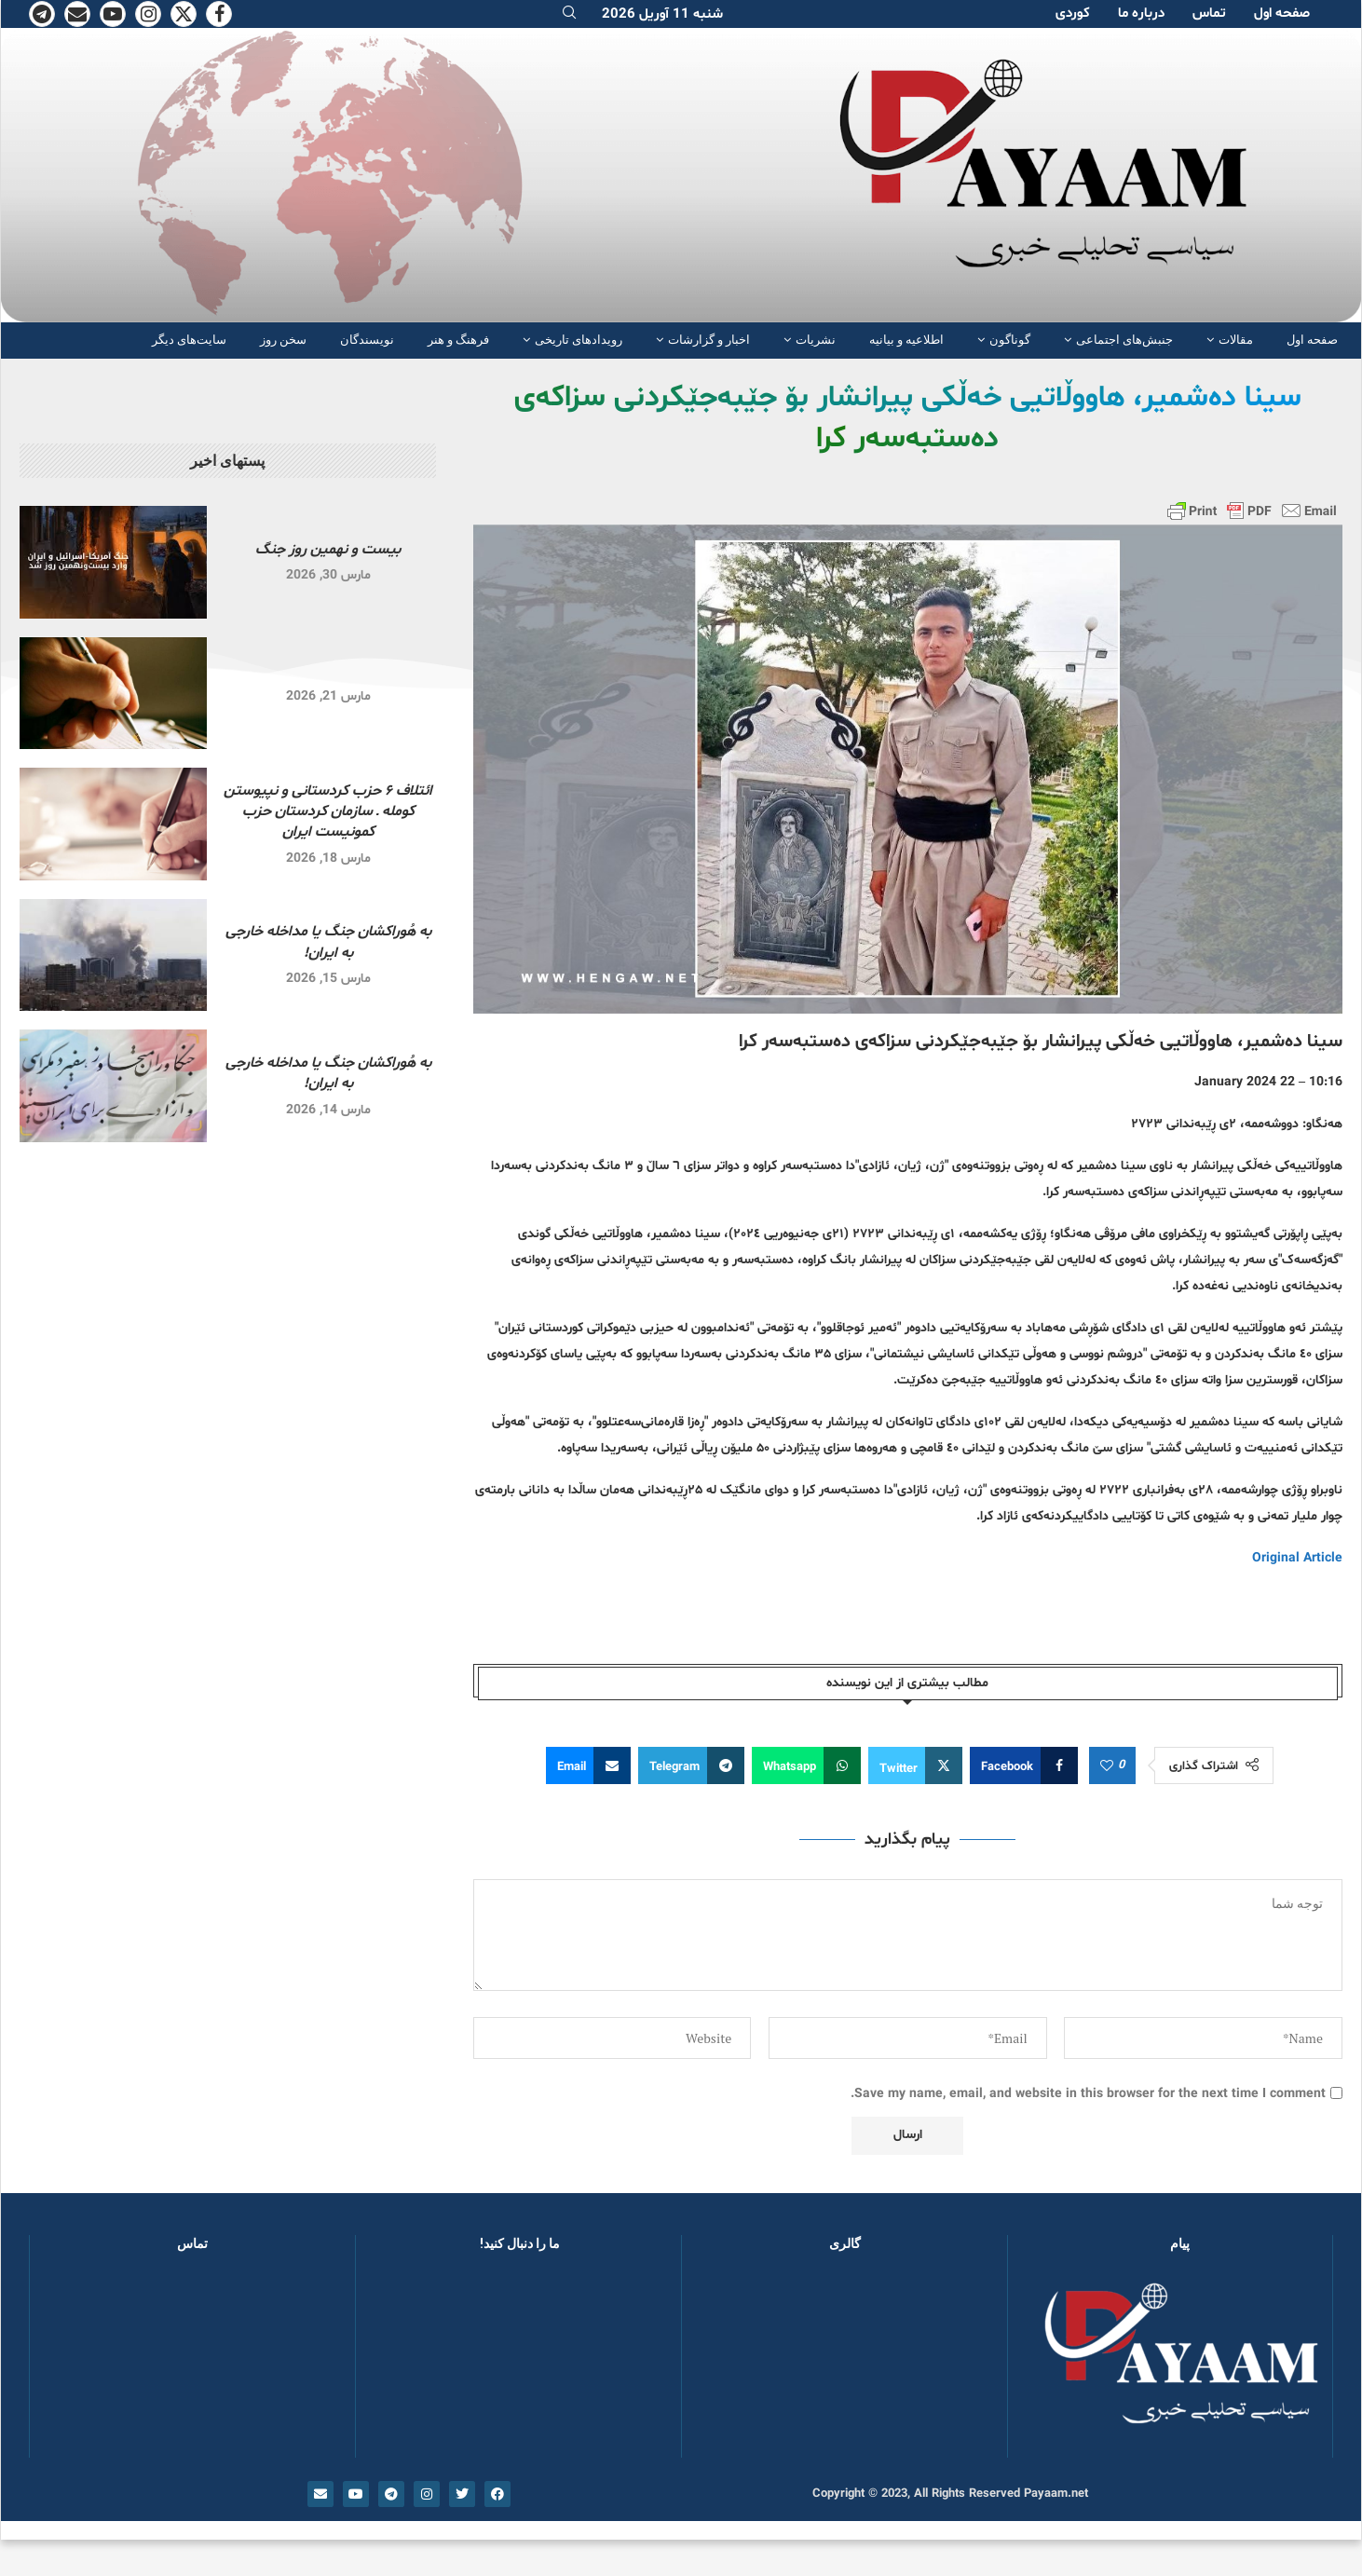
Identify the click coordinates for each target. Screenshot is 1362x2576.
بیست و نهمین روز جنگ (328, 549)
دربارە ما (1141, 13)
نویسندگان (367, 339)
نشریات (816, 339)
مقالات (1236, 339)
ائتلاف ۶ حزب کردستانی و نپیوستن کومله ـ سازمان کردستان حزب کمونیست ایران (328, 812)
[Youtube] (113, 14)
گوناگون (1009, 339)
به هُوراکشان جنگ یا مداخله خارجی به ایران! (328, 941)
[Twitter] (183, 14)
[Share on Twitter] (915, 1765)
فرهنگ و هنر (458, 339)
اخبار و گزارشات (709, 339)
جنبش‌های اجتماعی (1124, 339)
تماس (1209, 13)
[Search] (569, 14)
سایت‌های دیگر (189, 339)
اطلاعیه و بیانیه (906, 339)
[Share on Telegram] (691, 1765)
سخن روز (283, 339)
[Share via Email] (588, 1765)
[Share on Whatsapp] (806, 1765)
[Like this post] (1106, 1766)
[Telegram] (42, 14)
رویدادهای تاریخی (578, 339)
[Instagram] (148, 14)
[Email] (77, 14)
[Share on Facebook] (1024, 1765)
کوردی (1073, 13)
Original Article (1297, 1558)
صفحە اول (1282, 13)
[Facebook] (219, 14)
